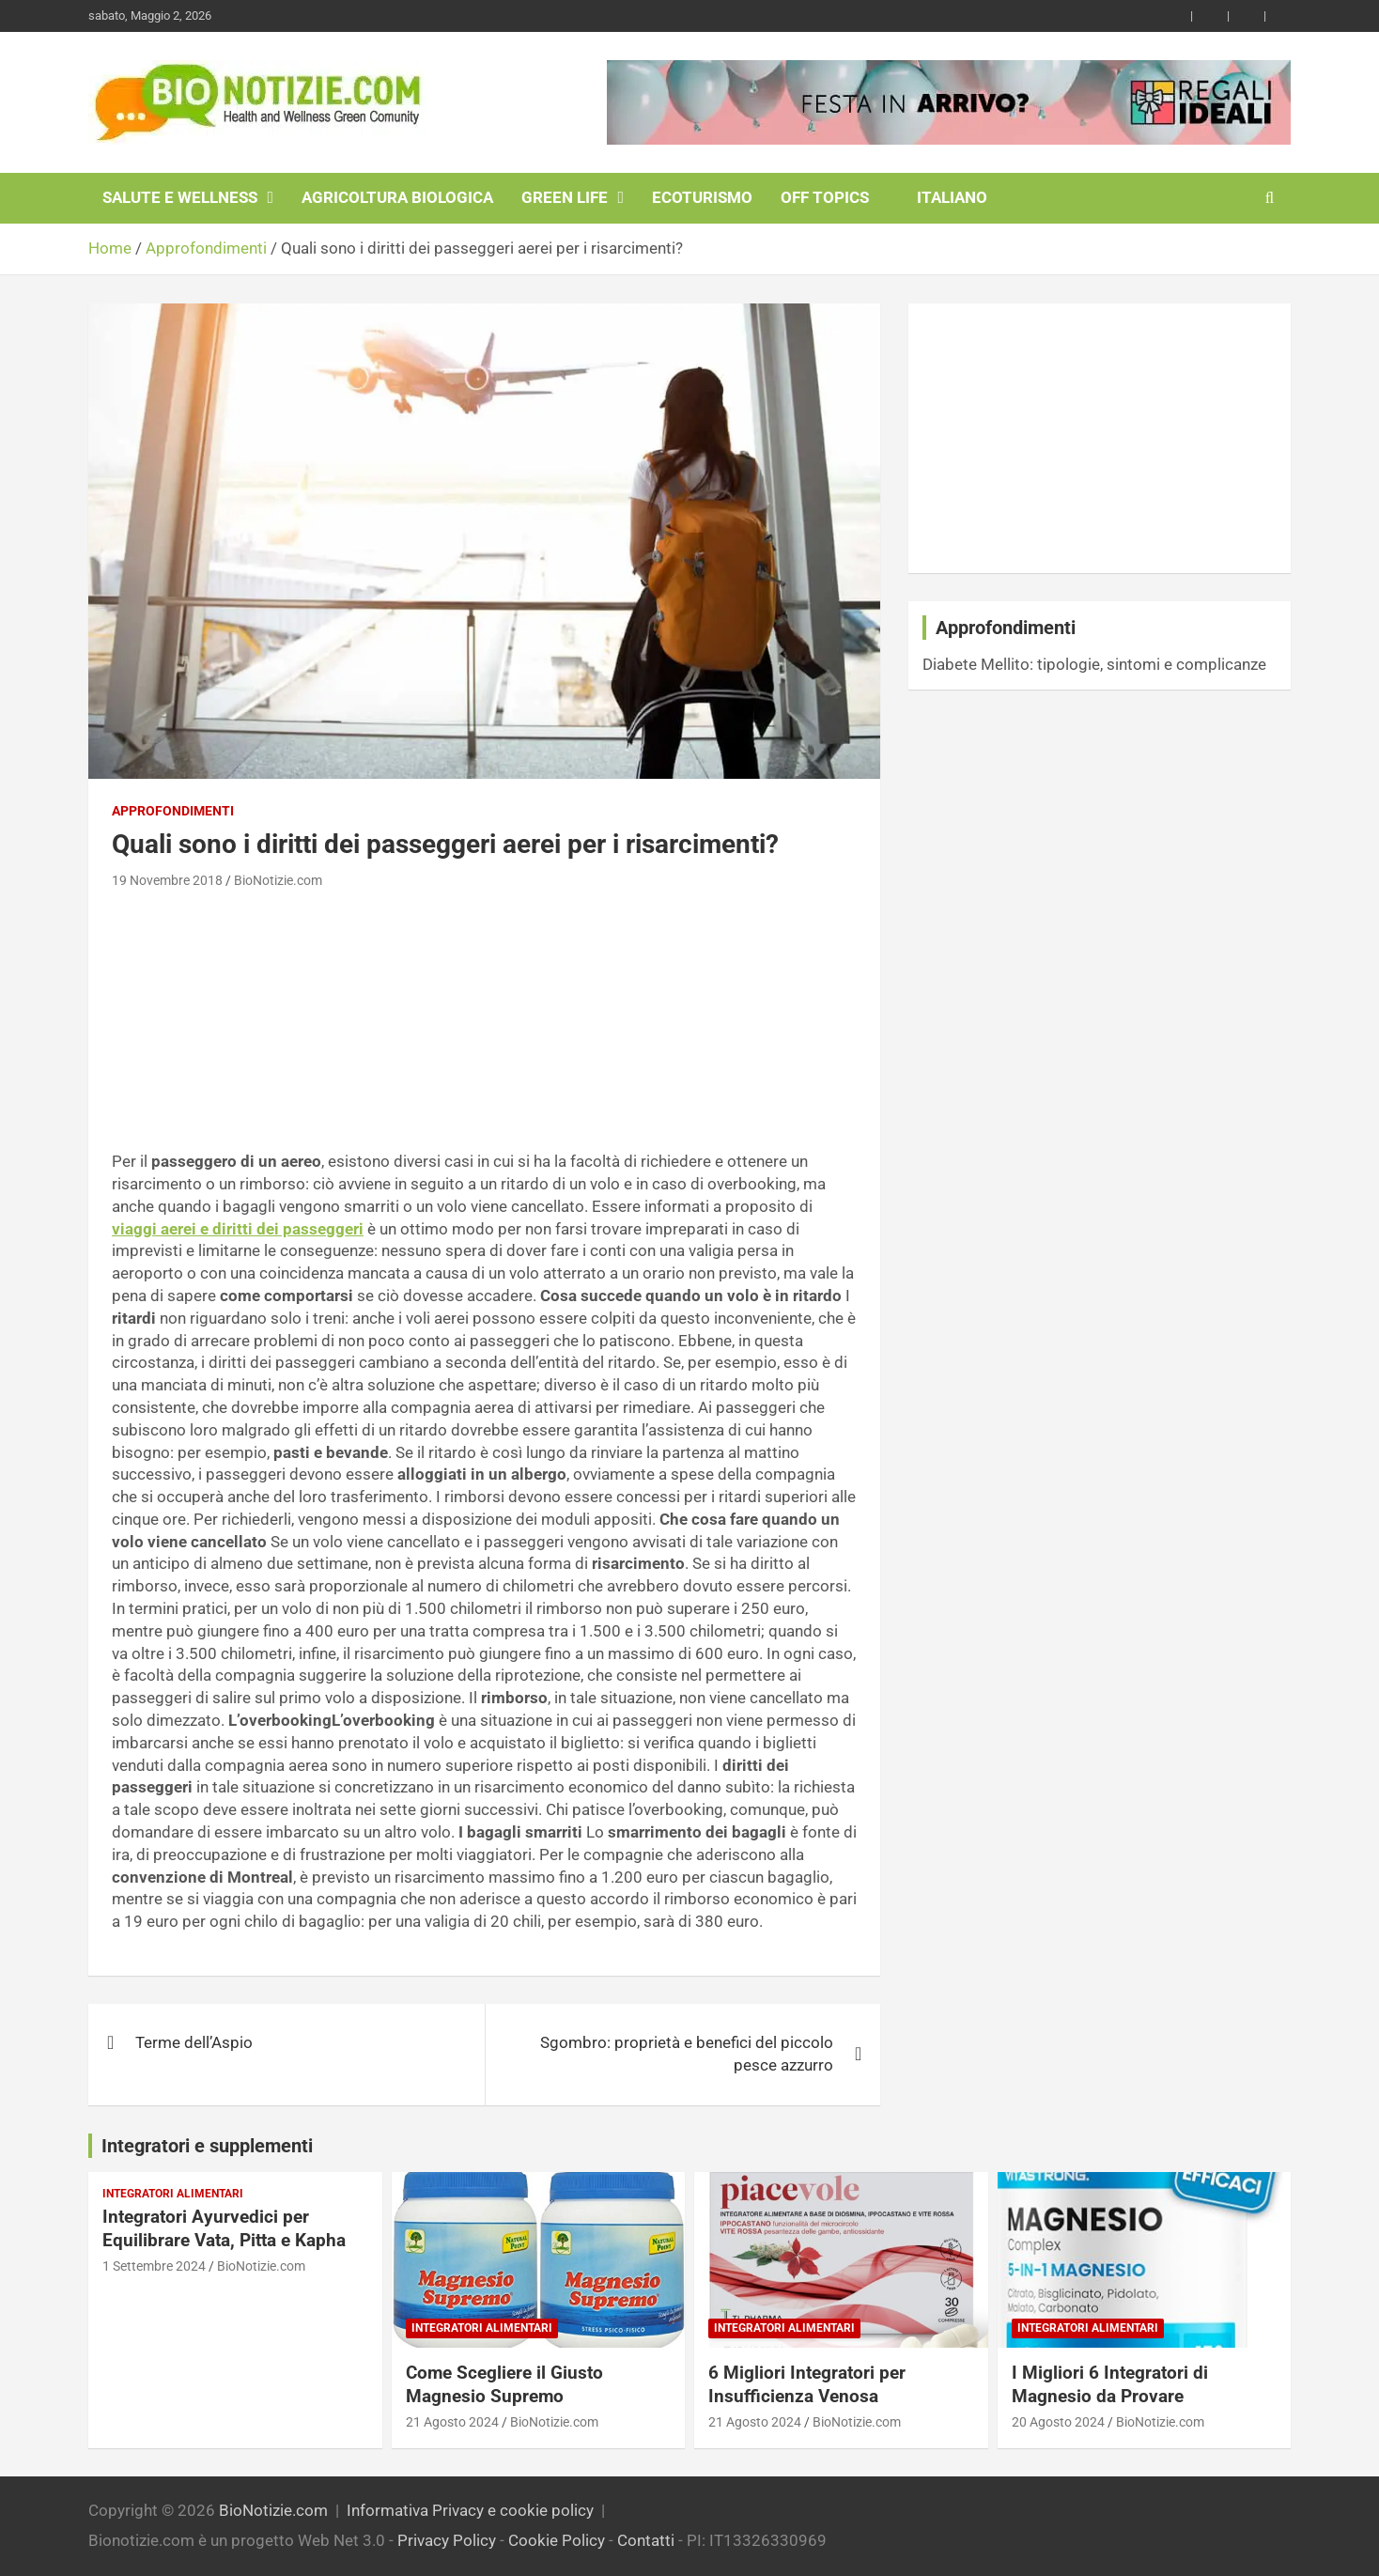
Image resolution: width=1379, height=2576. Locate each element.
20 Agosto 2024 (1058, 2421)
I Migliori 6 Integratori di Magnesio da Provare (1110, 2384)
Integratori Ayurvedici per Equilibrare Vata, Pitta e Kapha (224, 2228)
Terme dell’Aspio (194, 2042)
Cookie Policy (556, 2540)
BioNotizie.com (278, 880)
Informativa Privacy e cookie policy (470, 2510)
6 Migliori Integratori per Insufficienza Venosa (807, 2384)
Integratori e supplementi (207, 2145)
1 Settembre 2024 (154, 2265)
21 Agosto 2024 (452, 2421)
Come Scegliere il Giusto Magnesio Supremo (504, 2384)
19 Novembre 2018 (167, 880)
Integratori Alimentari (172, 2193)
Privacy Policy (446, 2540)
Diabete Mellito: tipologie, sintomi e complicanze (1094, 664)
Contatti (645, 2540)
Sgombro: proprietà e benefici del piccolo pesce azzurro (686, 2053)
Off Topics (825, 197)
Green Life (564, 197)
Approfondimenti (173, 810)
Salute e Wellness (179, 197)
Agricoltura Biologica (397, 197)
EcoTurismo (702, 197)
